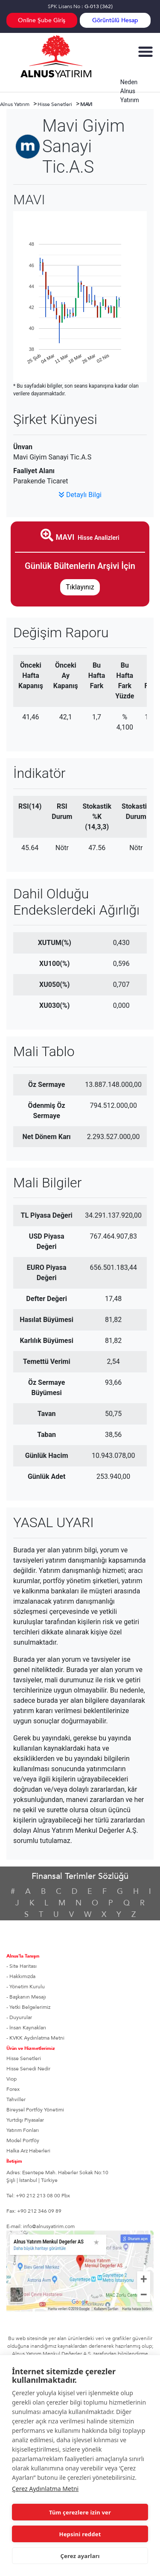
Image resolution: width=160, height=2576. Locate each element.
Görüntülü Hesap (115, 20)
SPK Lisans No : (80, 6)
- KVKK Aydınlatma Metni (35, 2037)
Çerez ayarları (79, 2556)
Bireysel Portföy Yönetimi (35, 2109)
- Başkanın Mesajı (26, 1996)
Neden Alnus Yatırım (129, 91)
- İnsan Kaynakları (26, 2027)
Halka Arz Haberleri (28, 2150)
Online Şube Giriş (41, 20)
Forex (13, 2089)
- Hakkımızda (20, 1976)
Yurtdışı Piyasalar (25, 2120)
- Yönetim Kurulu (25, 1986)
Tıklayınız (80, 587)
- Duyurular (19, 2017)
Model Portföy (22, 2140)
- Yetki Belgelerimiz (28, 2007)
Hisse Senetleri (23, 2058)
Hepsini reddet (80, 2534)
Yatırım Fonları (22, 2130)
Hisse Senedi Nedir (28, 2068)
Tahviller (16, 2099)
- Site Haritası (21, 1966)
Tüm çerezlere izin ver (80, 2512)
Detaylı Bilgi (80, 495)
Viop (11, 2079)
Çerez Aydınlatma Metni (45, 2489)
